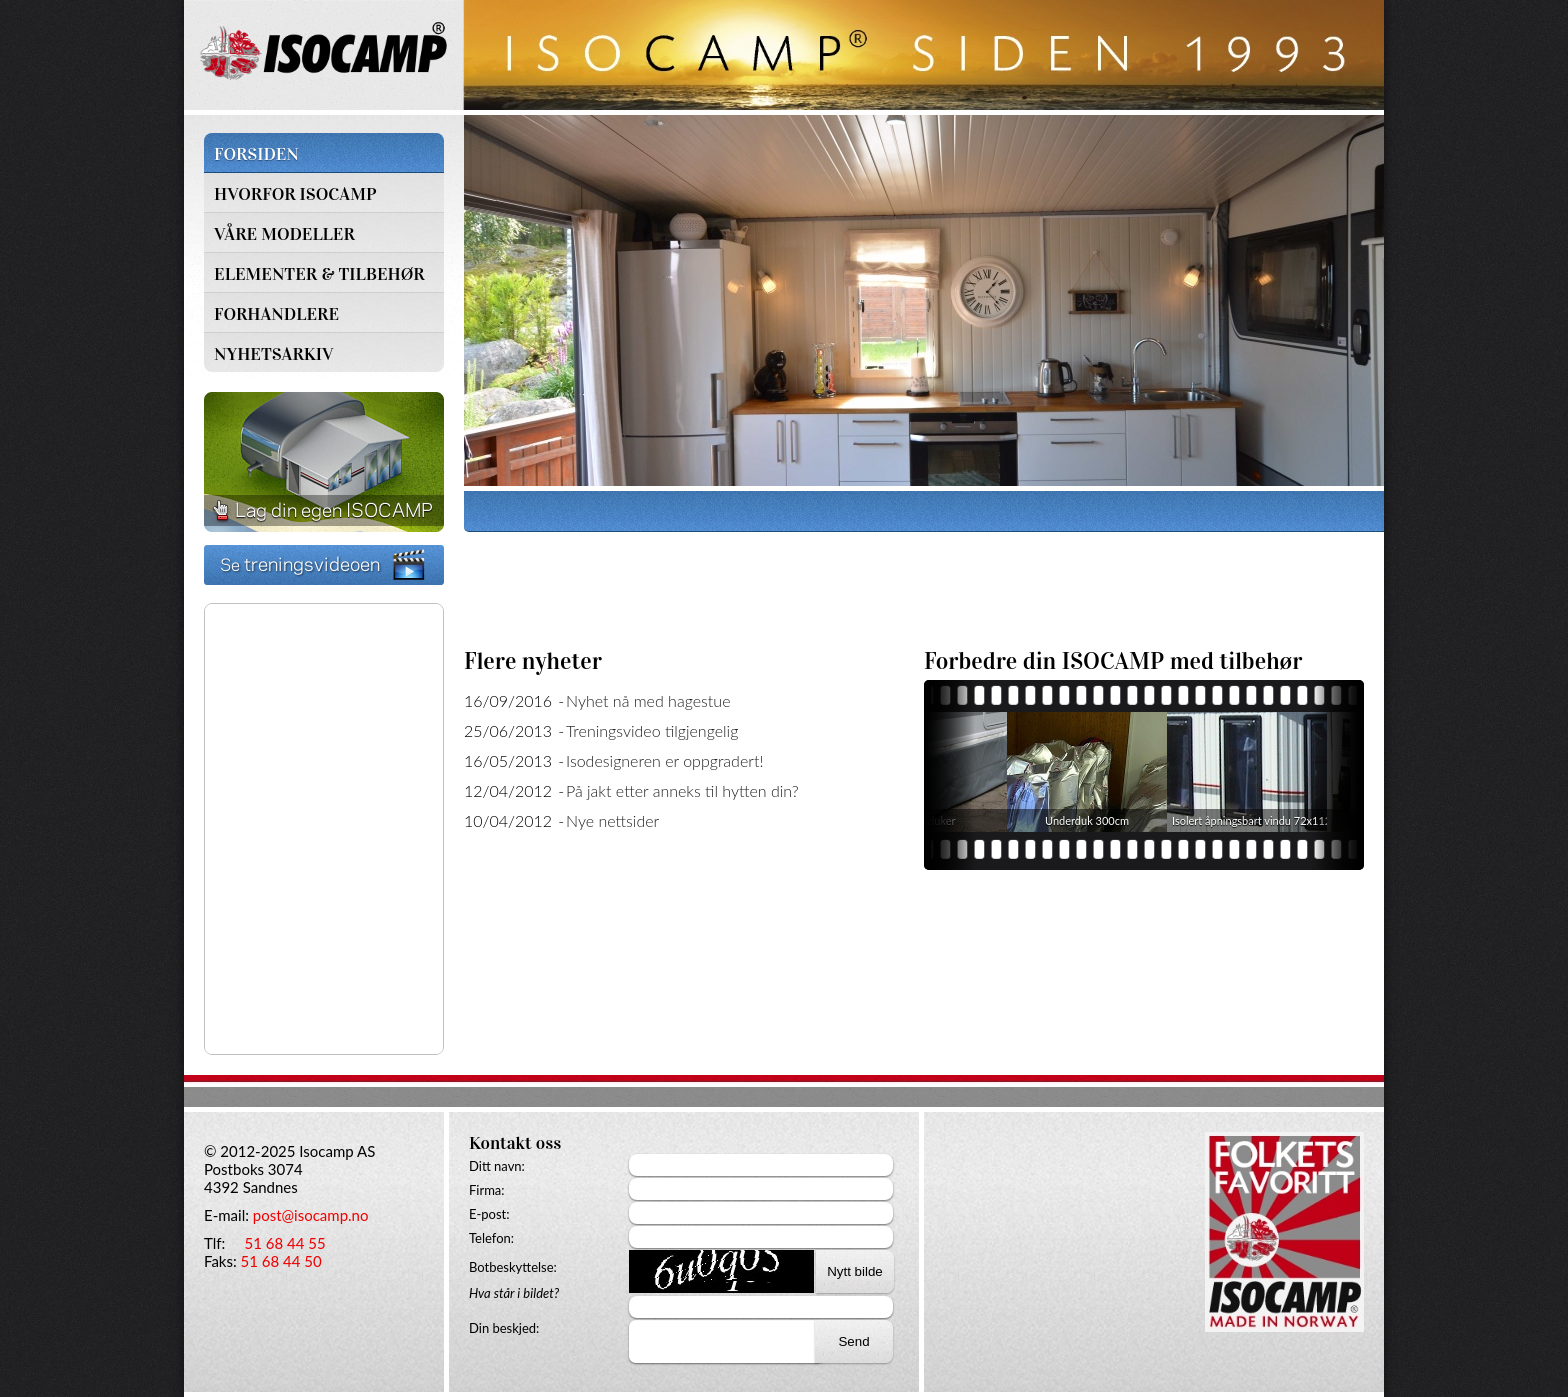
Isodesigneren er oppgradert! (665, 760)
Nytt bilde (855, 1271)
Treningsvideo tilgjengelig (652, 730)
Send (853, 1341)
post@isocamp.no (311, 1215)
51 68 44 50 (281, 1261)
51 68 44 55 (284, 1243)
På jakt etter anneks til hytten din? (682, 790)
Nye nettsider (612, 820)
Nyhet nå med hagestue (648, 700)
